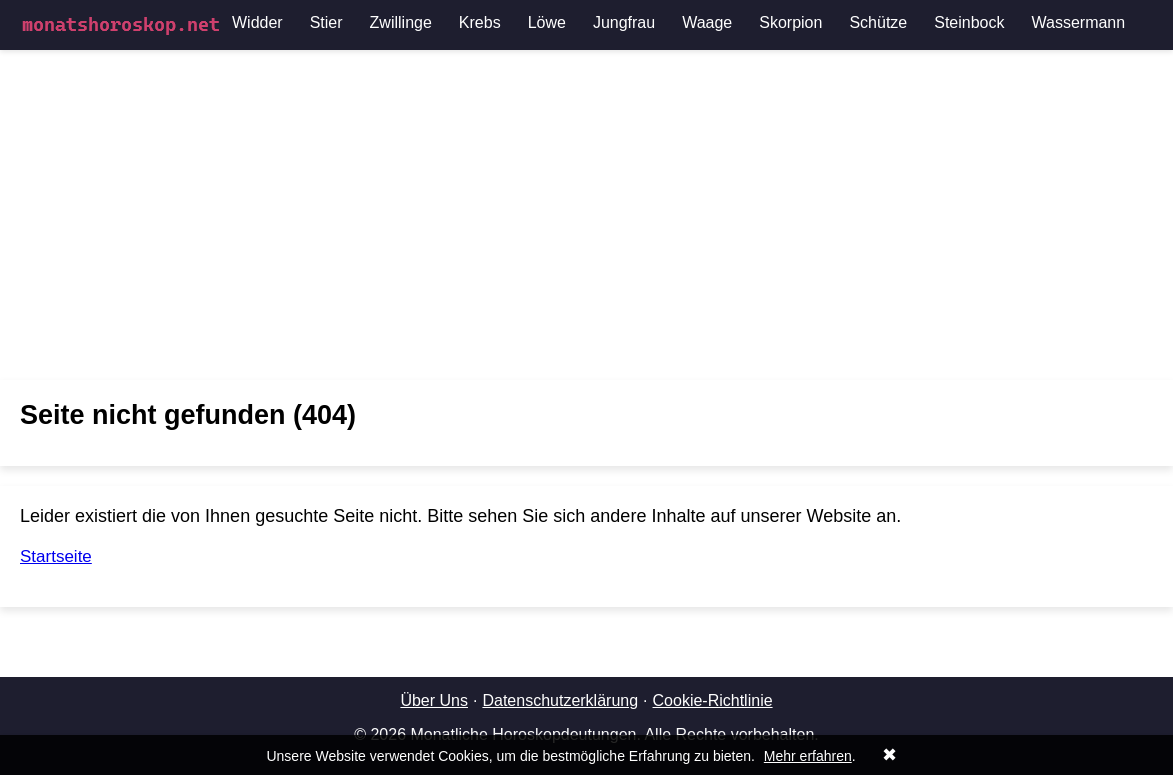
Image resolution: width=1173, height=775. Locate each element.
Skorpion (790, 22)
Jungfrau (624, 22)
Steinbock (969, 22)
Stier (326, 22)
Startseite (56, 556)
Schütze (878, 22)
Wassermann (1079, 22)
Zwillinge (401, 22)
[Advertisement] (586, 215)
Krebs (480, 22)
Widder (257, 22)
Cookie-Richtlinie (713, 700)
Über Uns (434, 700)
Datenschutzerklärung (560, 700)
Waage (707, 22)
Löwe (547, 22)
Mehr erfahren (808, 756)
